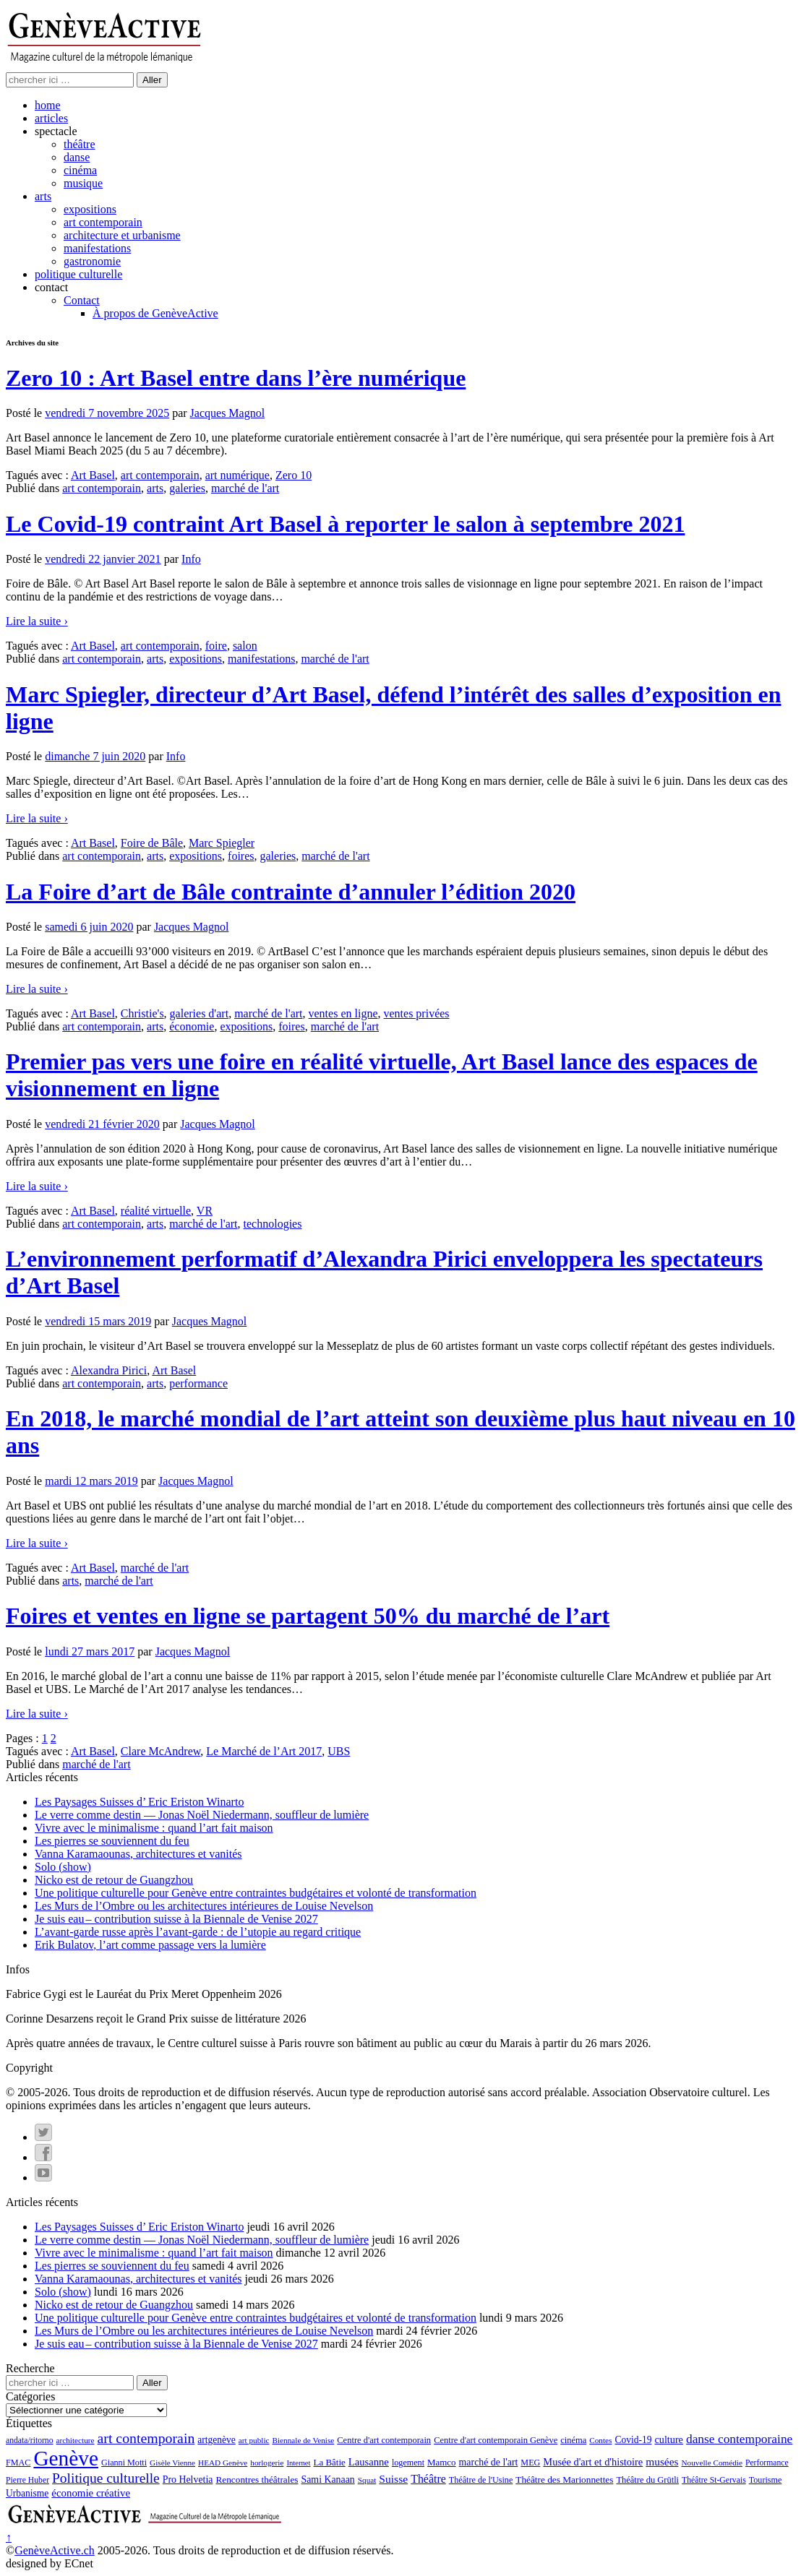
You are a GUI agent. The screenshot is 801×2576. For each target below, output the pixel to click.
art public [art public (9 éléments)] (254, 2440)
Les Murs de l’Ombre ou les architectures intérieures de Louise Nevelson (204, 1906)
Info (191, 559)
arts (43, 196)
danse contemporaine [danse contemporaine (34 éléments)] (739, 2438)
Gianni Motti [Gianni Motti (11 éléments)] (124, 2462)
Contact (82, 300)
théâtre (79, 144)
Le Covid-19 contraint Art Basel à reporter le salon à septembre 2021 (345, 524)
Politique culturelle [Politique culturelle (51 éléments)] (106, 2478)
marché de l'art (245, 488)
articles (51, 118)
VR (205, 1211)
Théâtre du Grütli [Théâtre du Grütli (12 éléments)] (647, 2480)
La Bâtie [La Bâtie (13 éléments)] (330, 2462)
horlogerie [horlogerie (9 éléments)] (266, 2462)
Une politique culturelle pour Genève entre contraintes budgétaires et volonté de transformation (255, 1893)
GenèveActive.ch (54, 2550)
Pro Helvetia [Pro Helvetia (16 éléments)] (188, 2479)
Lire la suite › (37, 621)
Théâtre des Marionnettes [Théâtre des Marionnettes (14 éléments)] (564, 2479)
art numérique (237, 475)
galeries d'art (199, 1013)
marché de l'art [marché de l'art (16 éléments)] (488, 2462)
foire (216, 645)
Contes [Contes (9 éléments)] (600, 2440)
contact (51, 287)
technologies (273, 1224)
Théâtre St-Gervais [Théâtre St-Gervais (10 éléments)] (714, 2480)
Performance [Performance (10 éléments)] (767, 2463)
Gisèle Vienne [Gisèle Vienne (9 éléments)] (172, 2462)
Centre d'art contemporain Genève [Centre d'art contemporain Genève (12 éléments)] (495, 2440)
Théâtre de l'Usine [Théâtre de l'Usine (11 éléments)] (481, 2480)
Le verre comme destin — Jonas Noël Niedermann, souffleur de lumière (202, 1815)
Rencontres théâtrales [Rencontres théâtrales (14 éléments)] (256, 2479)
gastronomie (92, 261)
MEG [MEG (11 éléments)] (530, 2462)
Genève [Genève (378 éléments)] (65, 2458)
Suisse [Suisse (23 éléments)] (393, 2479)
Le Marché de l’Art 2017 (264, 1751)
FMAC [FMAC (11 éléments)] (18, 2462)
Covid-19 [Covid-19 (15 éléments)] (632, 2439)
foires (241, 856)
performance (198, 1383)
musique (83, 183)
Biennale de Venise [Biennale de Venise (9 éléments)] (304, 2440)
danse (77, 157)
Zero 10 (293, 475)
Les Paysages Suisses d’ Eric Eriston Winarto (139, 1802)
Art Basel (93, 475)
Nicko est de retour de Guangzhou (114, 1880)
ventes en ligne (343, 1013)
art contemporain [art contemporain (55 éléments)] (146, 2438)
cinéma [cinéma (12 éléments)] (573, 2440)
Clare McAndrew (160, 1751)
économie (191, 1026)
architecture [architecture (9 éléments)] (75, 2440)
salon (245, 645)
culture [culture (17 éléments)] (668, 2439)
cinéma (80, 170)
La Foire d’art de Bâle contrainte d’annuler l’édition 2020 (290, 892)
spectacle (56, 131)
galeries (187, 488)
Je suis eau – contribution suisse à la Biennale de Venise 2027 (176, 1919)
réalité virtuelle (156, 1211)
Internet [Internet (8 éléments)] (298, 2463)
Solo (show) (63, 1867)
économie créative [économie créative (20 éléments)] (90, 2493)
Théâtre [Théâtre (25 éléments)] (428, 2479)
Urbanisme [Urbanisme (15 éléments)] (27, 2493)
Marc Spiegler (221, 843)
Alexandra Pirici (109, 1370)
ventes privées (416, 1013)
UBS (338, 1751)
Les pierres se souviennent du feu (112, 1841)
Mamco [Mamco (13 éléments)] (441, 2462)
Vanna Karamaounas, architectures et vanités (138, 1854)
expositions (90, 209)
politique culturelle (78, 274)
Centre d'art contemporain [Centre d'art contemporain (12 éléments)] (384, 2440)
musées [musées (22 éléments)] (662, 2461)
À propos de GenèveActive (155, 313)
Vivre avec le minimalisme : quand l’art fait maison (154, 1828)
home (48, 105)
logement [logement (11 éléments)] (408, 2462)
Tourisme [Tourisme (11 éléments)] (765, 2480)
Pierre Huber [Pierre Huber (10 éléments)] (27, 2480)
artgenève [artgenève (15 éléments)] (216, 2439)
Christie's (142, 1013)
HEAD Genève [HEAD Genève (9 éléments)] (222, 2462)
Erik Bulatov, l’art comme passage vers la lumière (150, 1945)
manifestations (97, 248)
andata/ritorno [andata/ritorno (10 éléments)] (29, 2440)
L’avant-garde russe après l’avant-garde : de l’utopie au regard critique (198, 1932)
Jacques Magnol (227, 413)
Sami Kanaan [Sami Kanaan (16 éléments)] (328, 2479)
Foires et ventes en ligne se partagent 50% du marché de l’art (307, 1616)
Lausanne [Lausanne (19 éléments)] (368, 2462)
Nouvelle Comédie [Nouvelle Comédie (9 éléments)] (711, 2462)
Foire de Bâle (152, 843)
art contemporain (103, 222)
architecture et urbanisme (122, 235)
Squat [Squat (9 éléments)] (367, 2480)
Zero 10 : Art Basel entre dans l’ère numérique (236, 378)
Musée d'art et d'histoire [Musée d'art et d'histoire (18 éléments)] (593, 2462)
